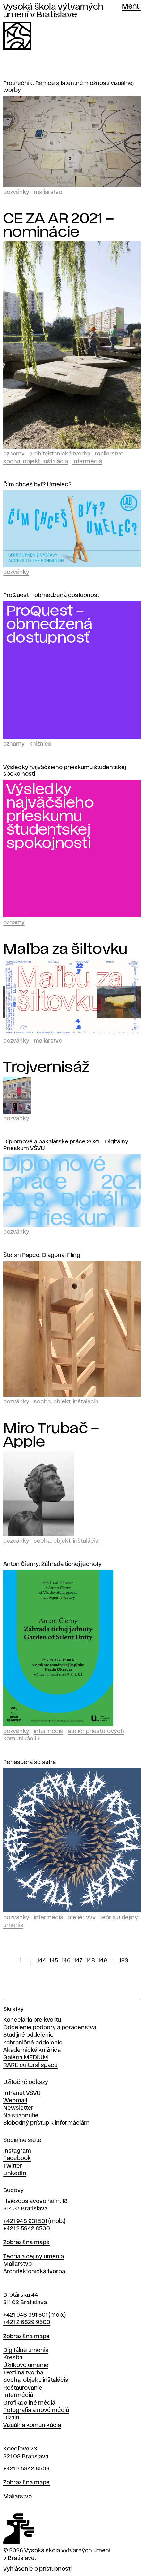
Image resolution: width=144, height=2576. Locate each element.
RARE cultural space (30, 2065)
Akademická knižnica (32, 2050)
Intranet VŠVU (22, 2093)
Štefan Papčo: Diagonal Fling (41, 1255)
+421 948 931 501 (25, 2221)
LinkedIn (14, 2173)
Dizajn (11, 2417)
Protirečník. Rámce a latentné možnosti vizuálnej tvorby (68, 87)
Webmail (15, 2100)
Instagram (17, 2151)
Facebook (17, 2158)
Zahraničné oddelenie (33, 2042)
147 (78, 1960)
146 (66, 1960)
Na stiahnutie (20, 2115)
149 (102, 1960)
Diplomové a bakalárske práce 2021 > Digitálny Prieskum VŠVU (65, 1145)
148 (90, 1960)
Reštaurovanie (22, 2387)
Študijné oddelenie (28, 2035)
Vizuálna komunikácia (32, 2425)
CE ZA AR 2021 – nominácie (58, 225)
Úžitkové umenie (25, 2365)
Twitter (12, 2166)
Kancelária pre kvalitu (32, 2020)
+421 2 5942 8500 (26, 2228)
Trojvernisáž (46, 1067)
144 (41, 1960)
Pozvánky (16, 192)
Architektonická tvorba (59, 453)
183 (123, 1960)
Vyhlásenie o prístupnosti (37, 2569)
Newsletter (18, 2108)
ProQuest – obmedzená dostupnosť (51, 595)
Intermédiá (87, 461)
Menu (131, 7)
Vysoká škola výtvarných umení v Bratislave (53, 11)
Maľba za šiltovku (65, 949)
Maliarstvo (48, 192)
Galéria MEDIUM (25, 2057)
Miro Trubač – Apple (51, 1435)
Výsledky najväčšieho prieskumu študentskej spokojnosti (64, 771)
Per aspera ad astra (29, 1762)
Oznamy (14, 453)
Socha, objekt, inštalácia (35, 461)
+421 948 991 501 (25, 2315)
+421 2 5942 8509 (26, 2468)
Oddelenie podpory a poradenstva (49, 2027)
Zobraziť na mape (26, 2242)
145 (53, 1960)
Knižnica (40, 744)
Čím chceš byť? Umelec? (37, 484)
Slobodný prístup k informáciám (46, 2123)
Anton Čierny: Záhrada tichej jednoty (52, 1564)
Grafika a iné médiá (29, 2403)
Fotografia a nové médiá (36, 2410)
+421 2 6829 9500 (26, 2322)
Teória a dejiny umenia (33, 2256)
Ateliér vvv (82, 1917)
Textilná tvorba (23, 2372)
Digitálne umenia (25, 2350)
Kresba (12, 2357)
